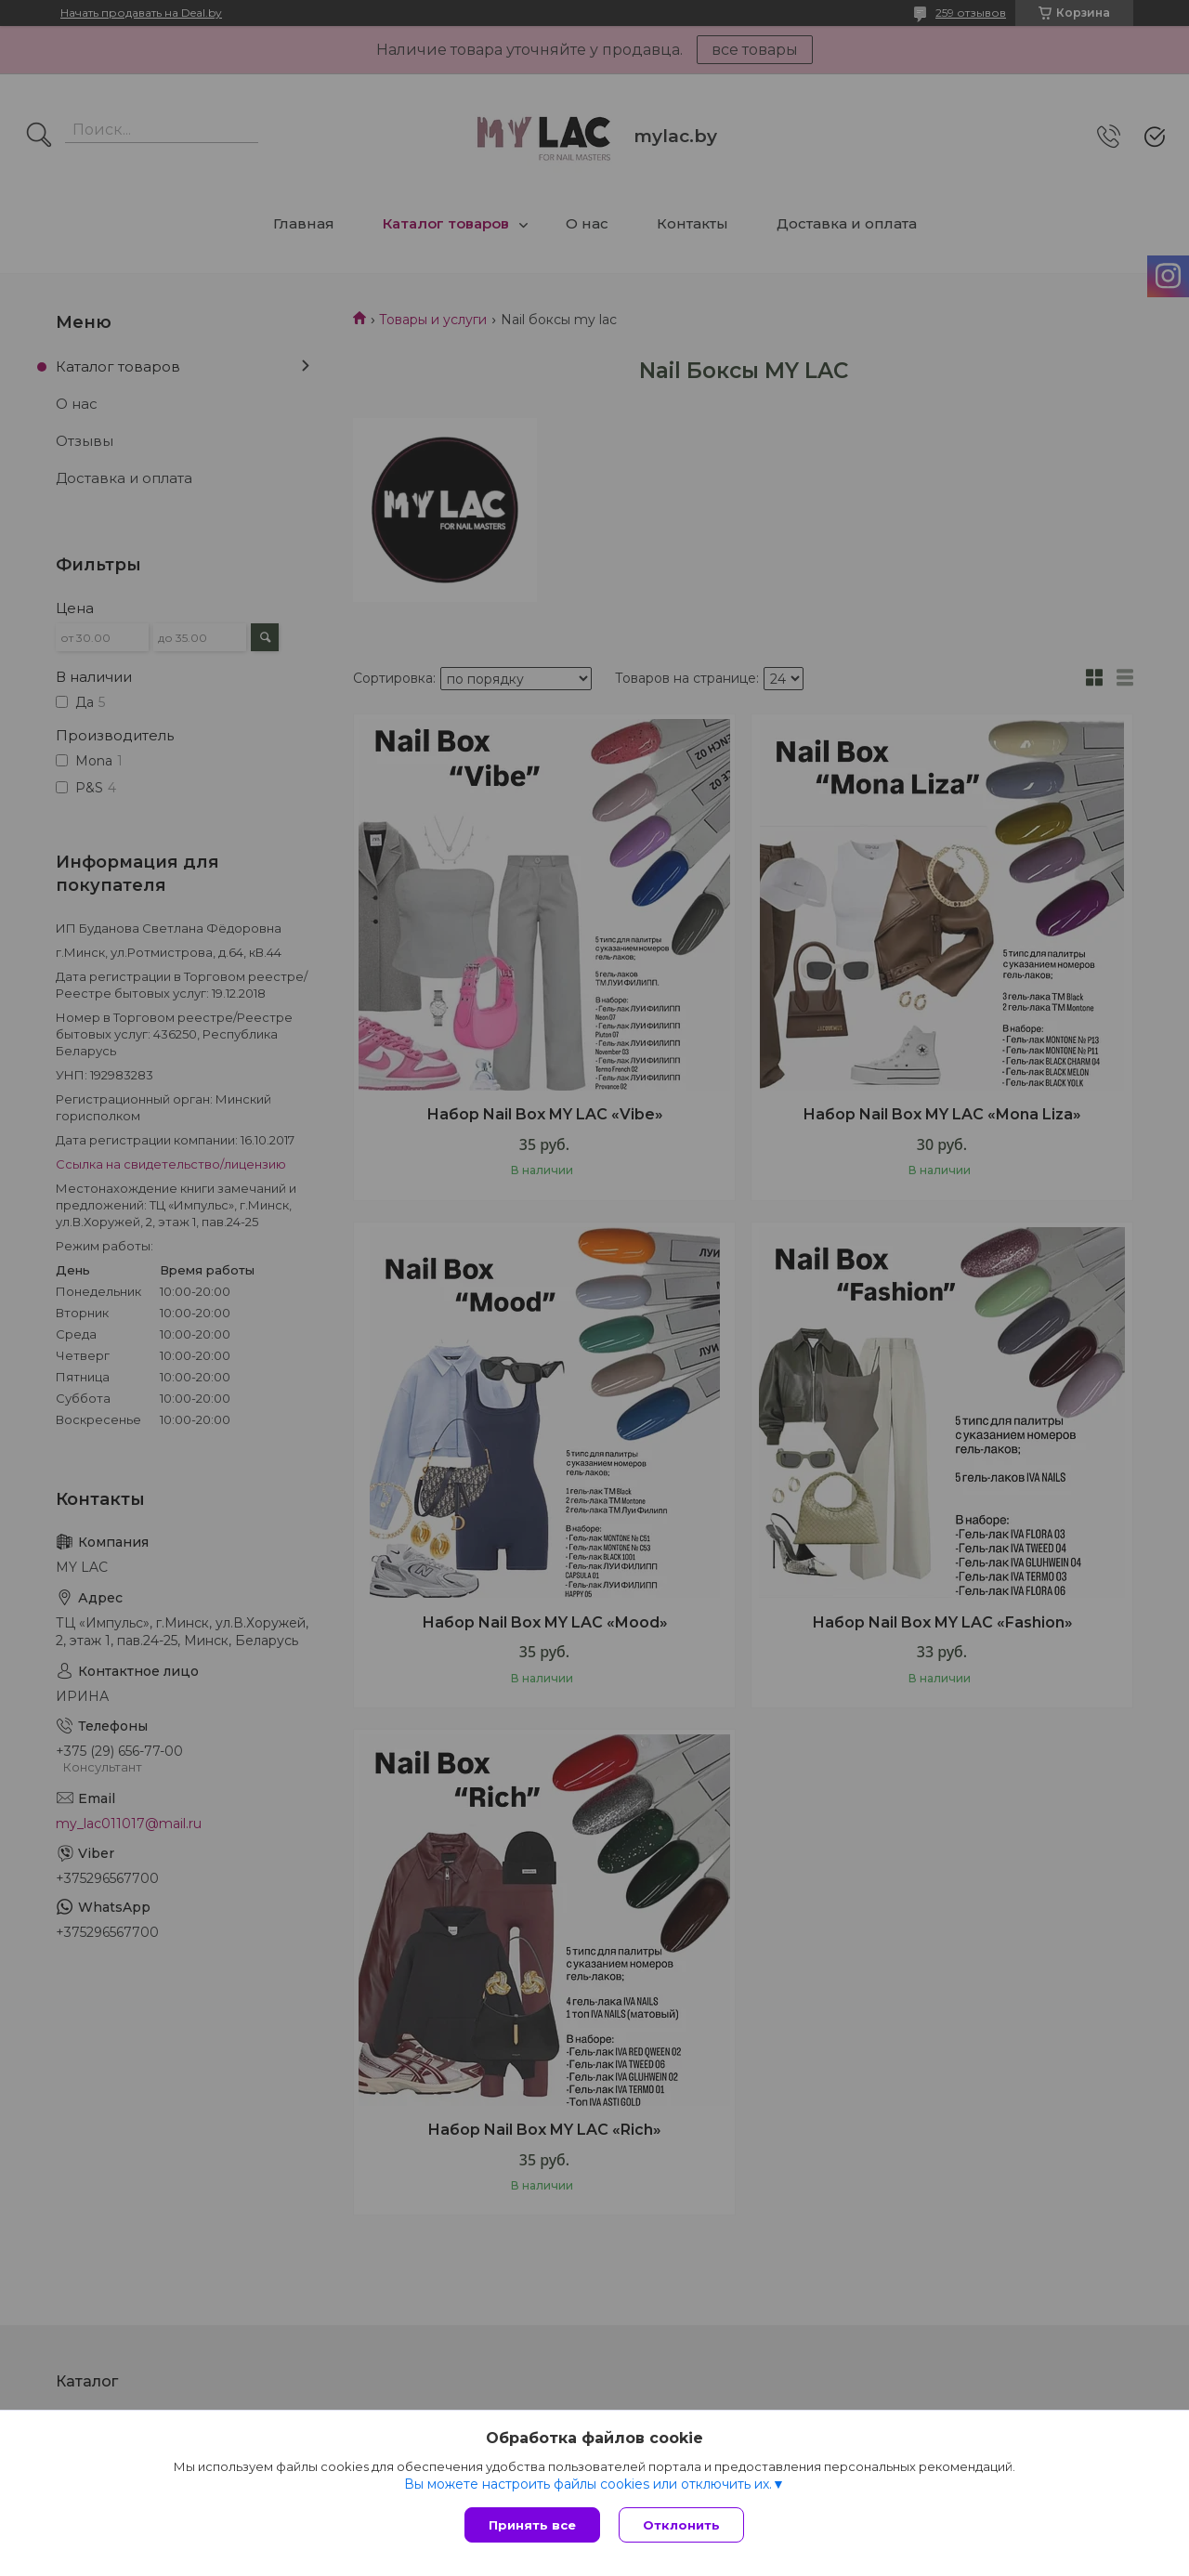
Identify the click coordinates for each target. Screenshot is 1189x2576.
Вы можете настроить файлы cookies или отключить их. (588, 2484)
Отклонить (681, 2524)
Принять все (532, 2524)
